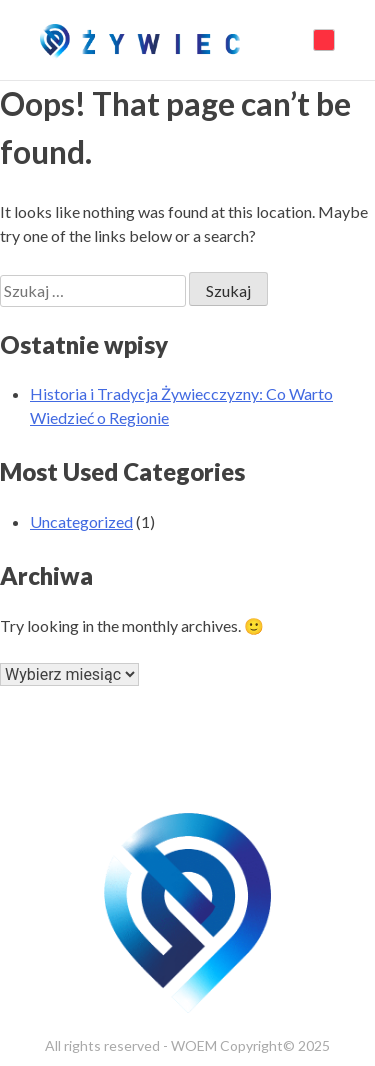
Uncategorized (81, 521)
